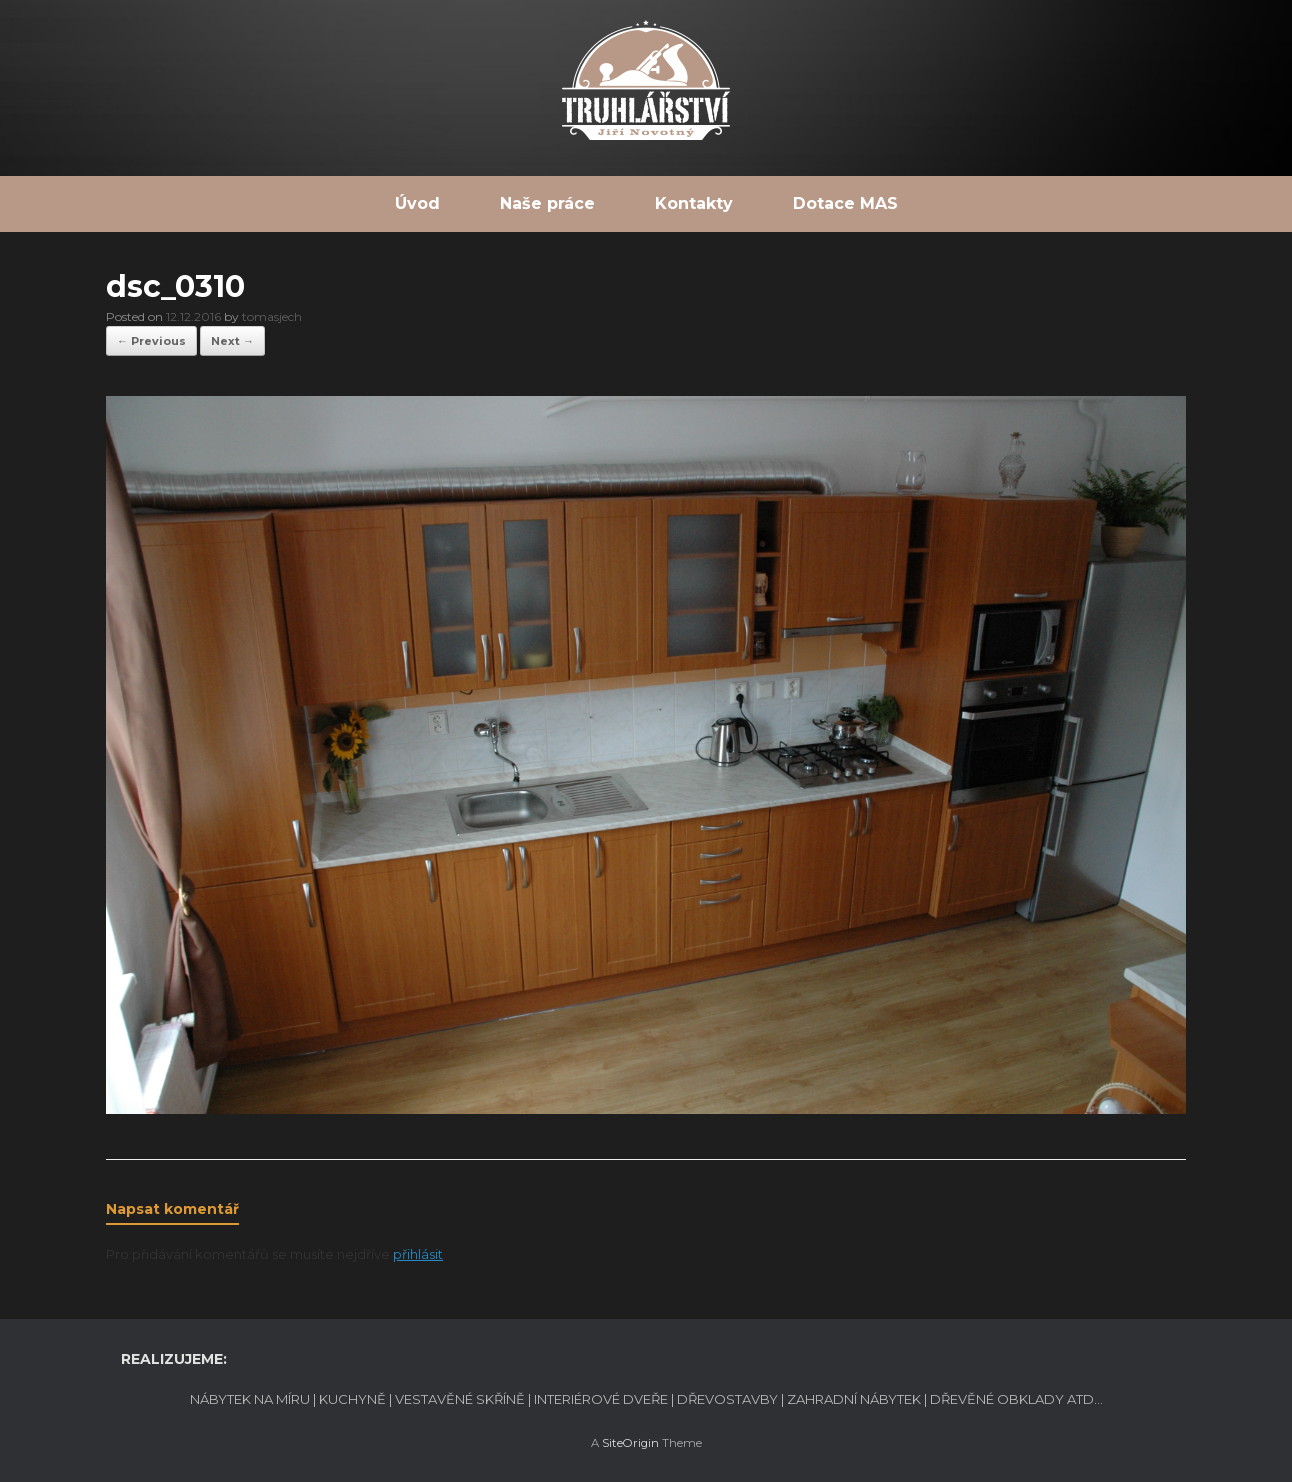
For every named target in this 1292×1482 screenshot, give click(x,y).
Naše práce (547, 203)
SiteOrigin (630, 1443)
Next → (232, 341)
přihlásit (418, 1254)
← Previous (151, 341)
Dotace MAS (845, 203)
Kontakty (694, 203)
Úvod (417, 203)
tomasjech (272, 316)
